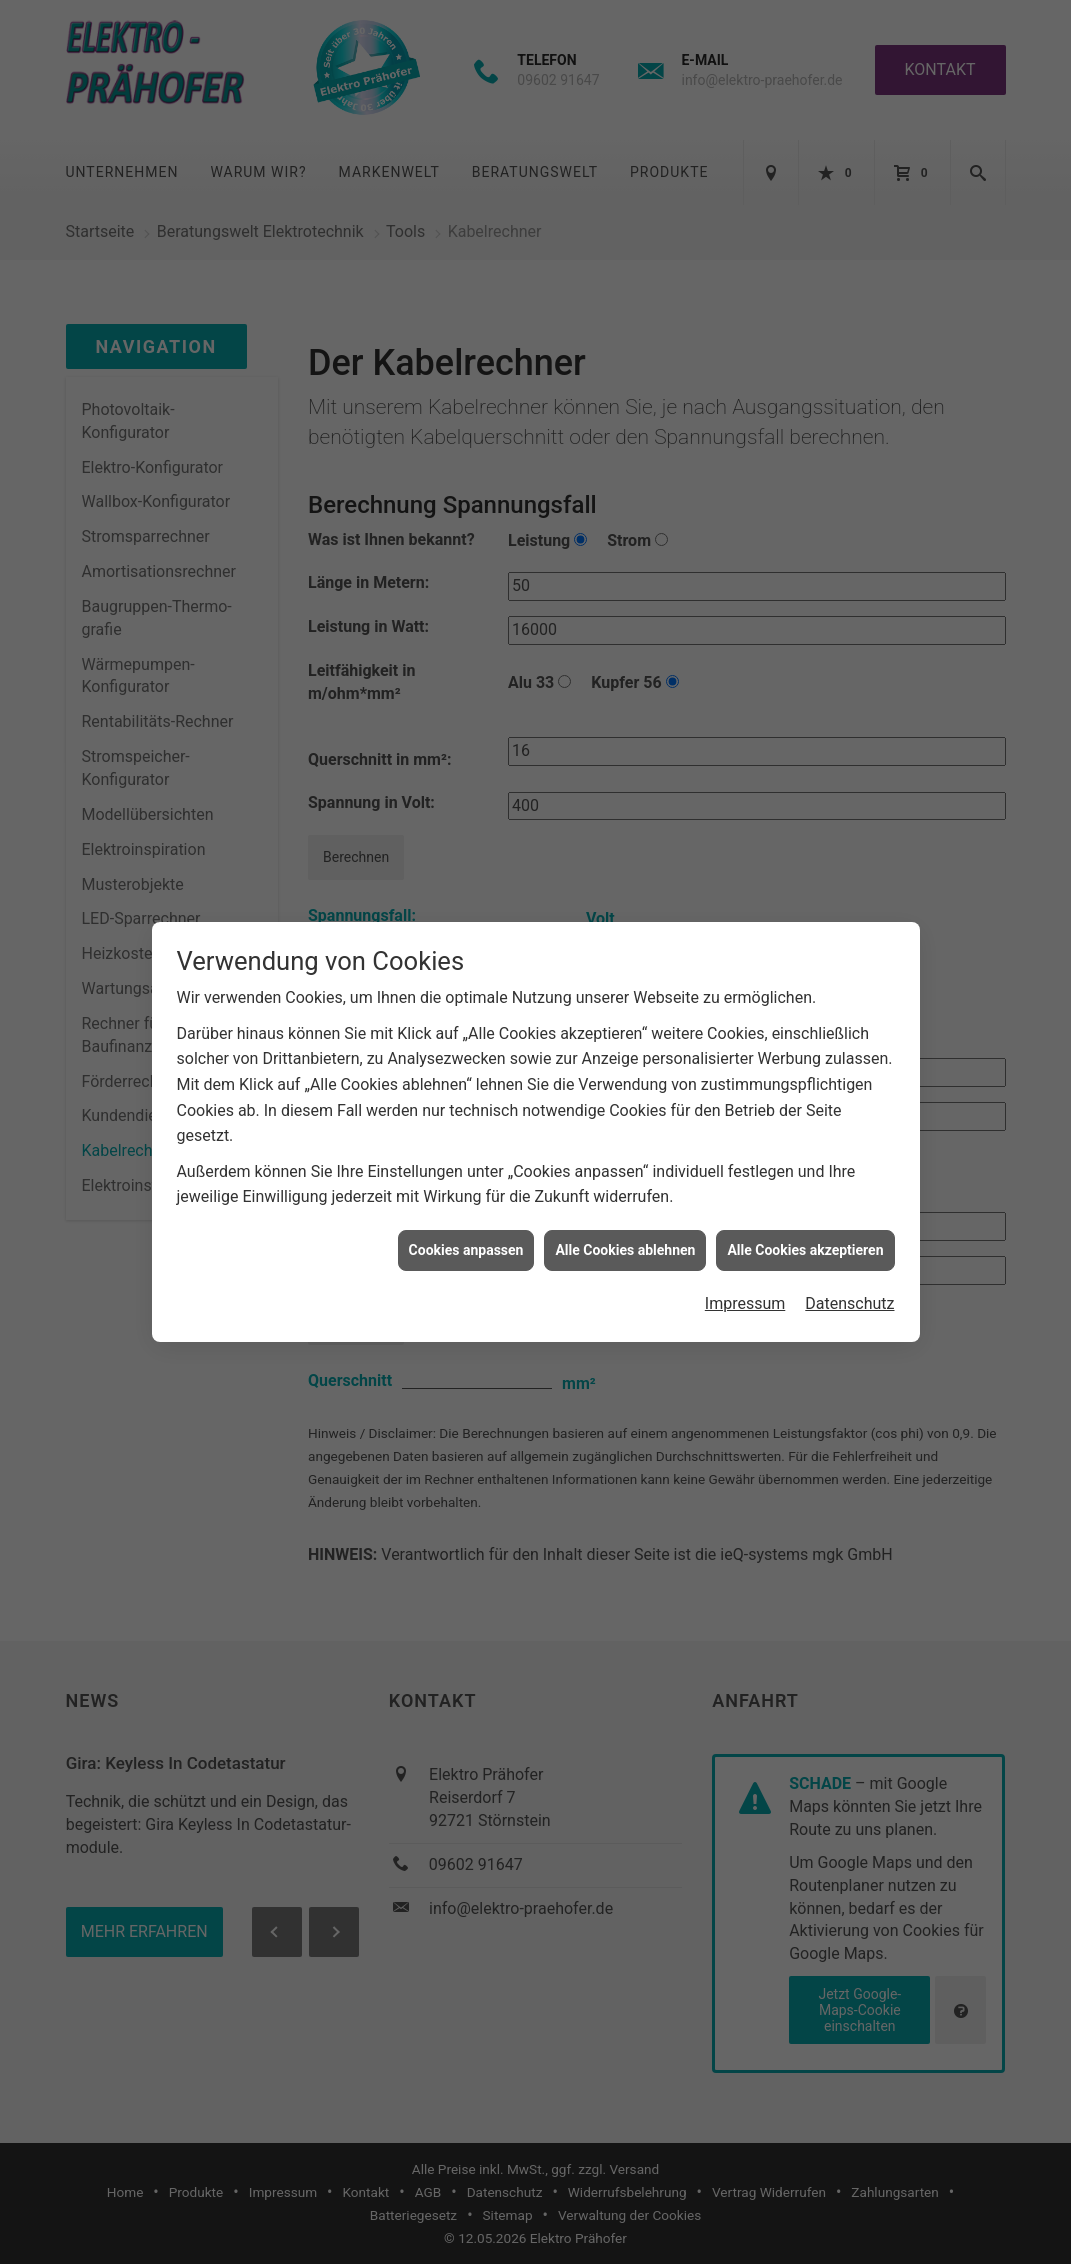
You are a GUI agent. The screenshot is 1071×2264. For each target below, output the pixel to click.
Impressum (745, 1261)
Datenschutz (849, 1261)
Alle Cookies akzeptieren (805, 1207)
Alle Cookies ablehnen (625, 1207)
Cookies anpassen (466, 1207)
